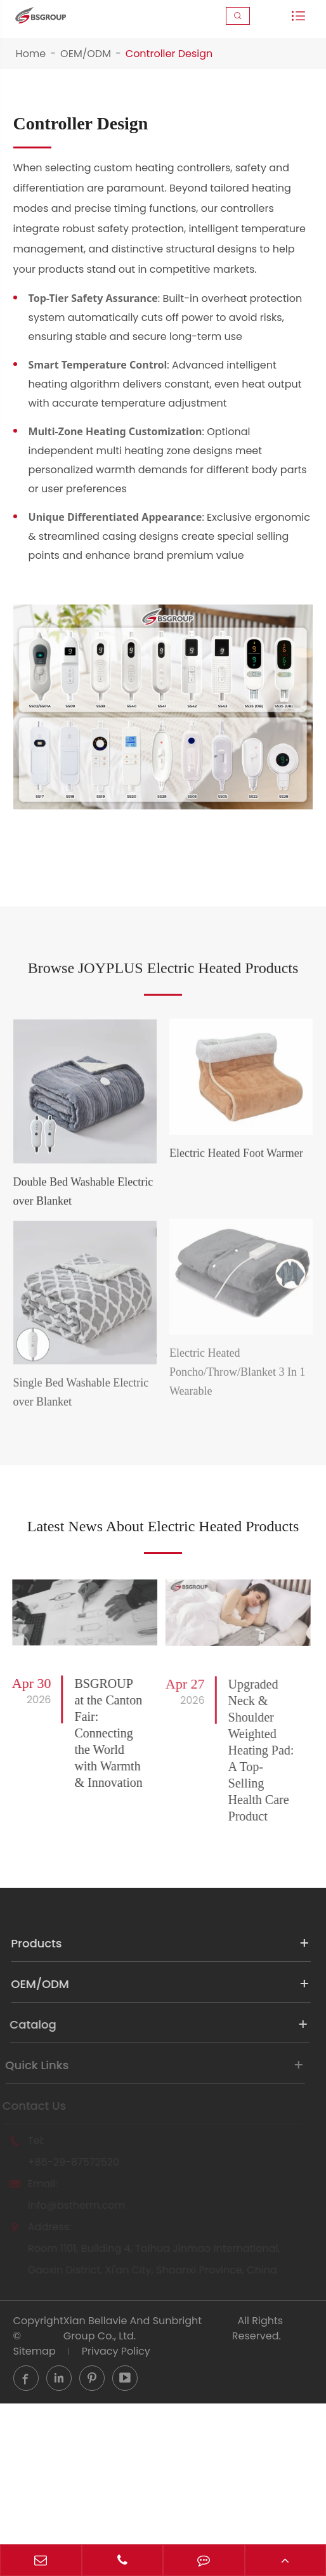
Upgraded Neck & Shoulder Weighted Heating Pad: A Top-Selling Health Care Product (251, 1816)
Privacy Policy (116, 2417)
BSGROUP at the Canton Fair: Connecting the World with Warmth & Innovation (99, 1798)
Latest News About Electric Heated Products (163, 1576)
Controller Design (169, 53)
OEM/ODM (85, 53)
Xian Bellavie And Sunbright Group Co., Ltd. (132, 2394)
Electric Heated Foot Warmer (236, 1178)
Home (31, 53)
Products (151, 2008)
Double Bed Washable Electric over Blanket (83, 1218)
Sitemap (34, 2417)
